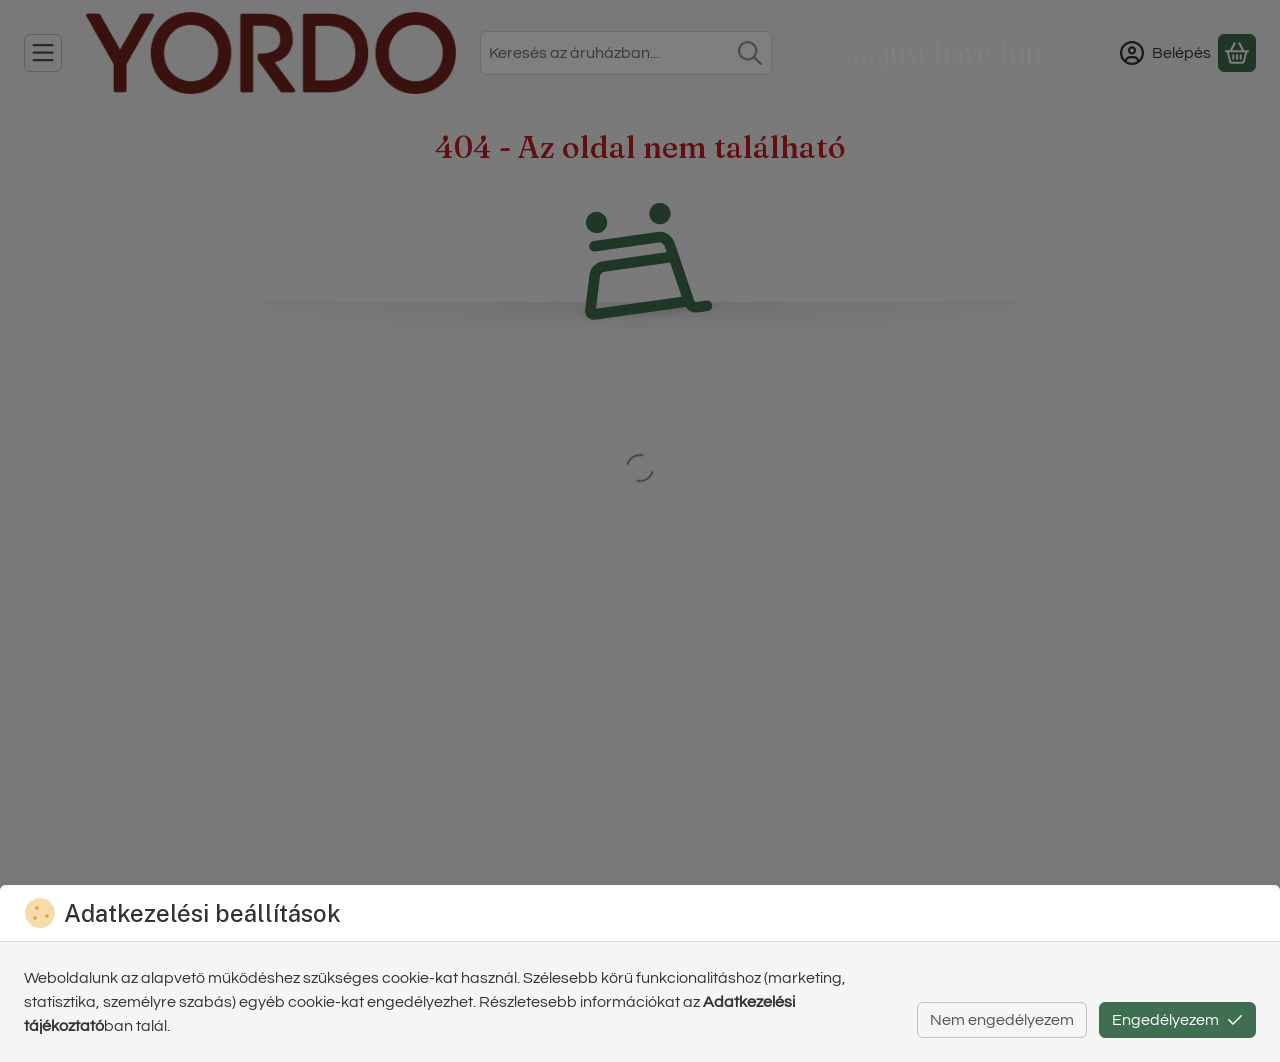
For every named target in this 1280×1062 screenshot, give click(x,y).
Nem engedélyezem (1002, 1020)
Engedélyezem (1177, 1020)
